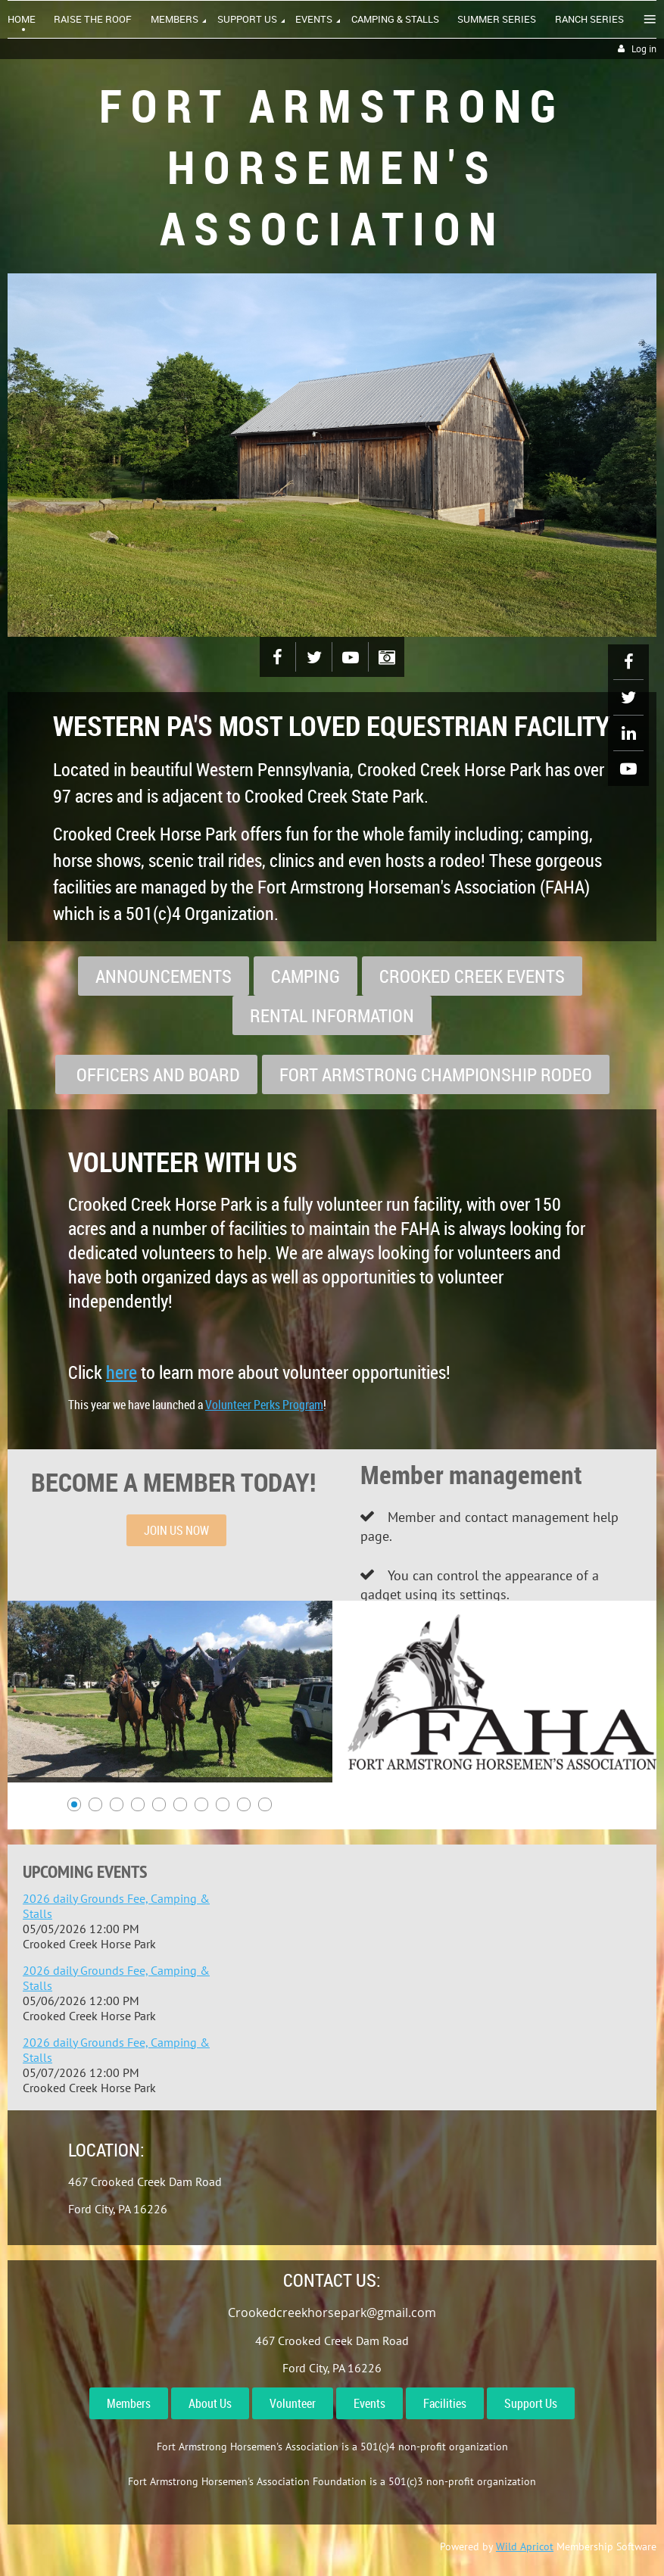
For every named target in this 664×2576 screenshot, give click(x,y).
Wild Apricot (524, 2546)
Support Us (530, 2403)
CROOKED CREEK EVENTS (472, 976)
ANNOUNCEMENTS (163, 976)
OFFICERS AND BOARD (156, 1074)
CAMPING (305, 976)
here (121, 1372)
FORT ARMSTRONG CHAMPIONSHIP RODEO (435, 1074)
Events (369, 2403)
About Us (210, 2403)
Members (129, 2403)
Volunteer (293, 2403)
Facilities (444, 2403)
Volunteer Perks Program (264, 1404)
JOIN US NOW (176, 1530)
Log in (643, 48)
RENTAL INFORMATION (332, 1015)
